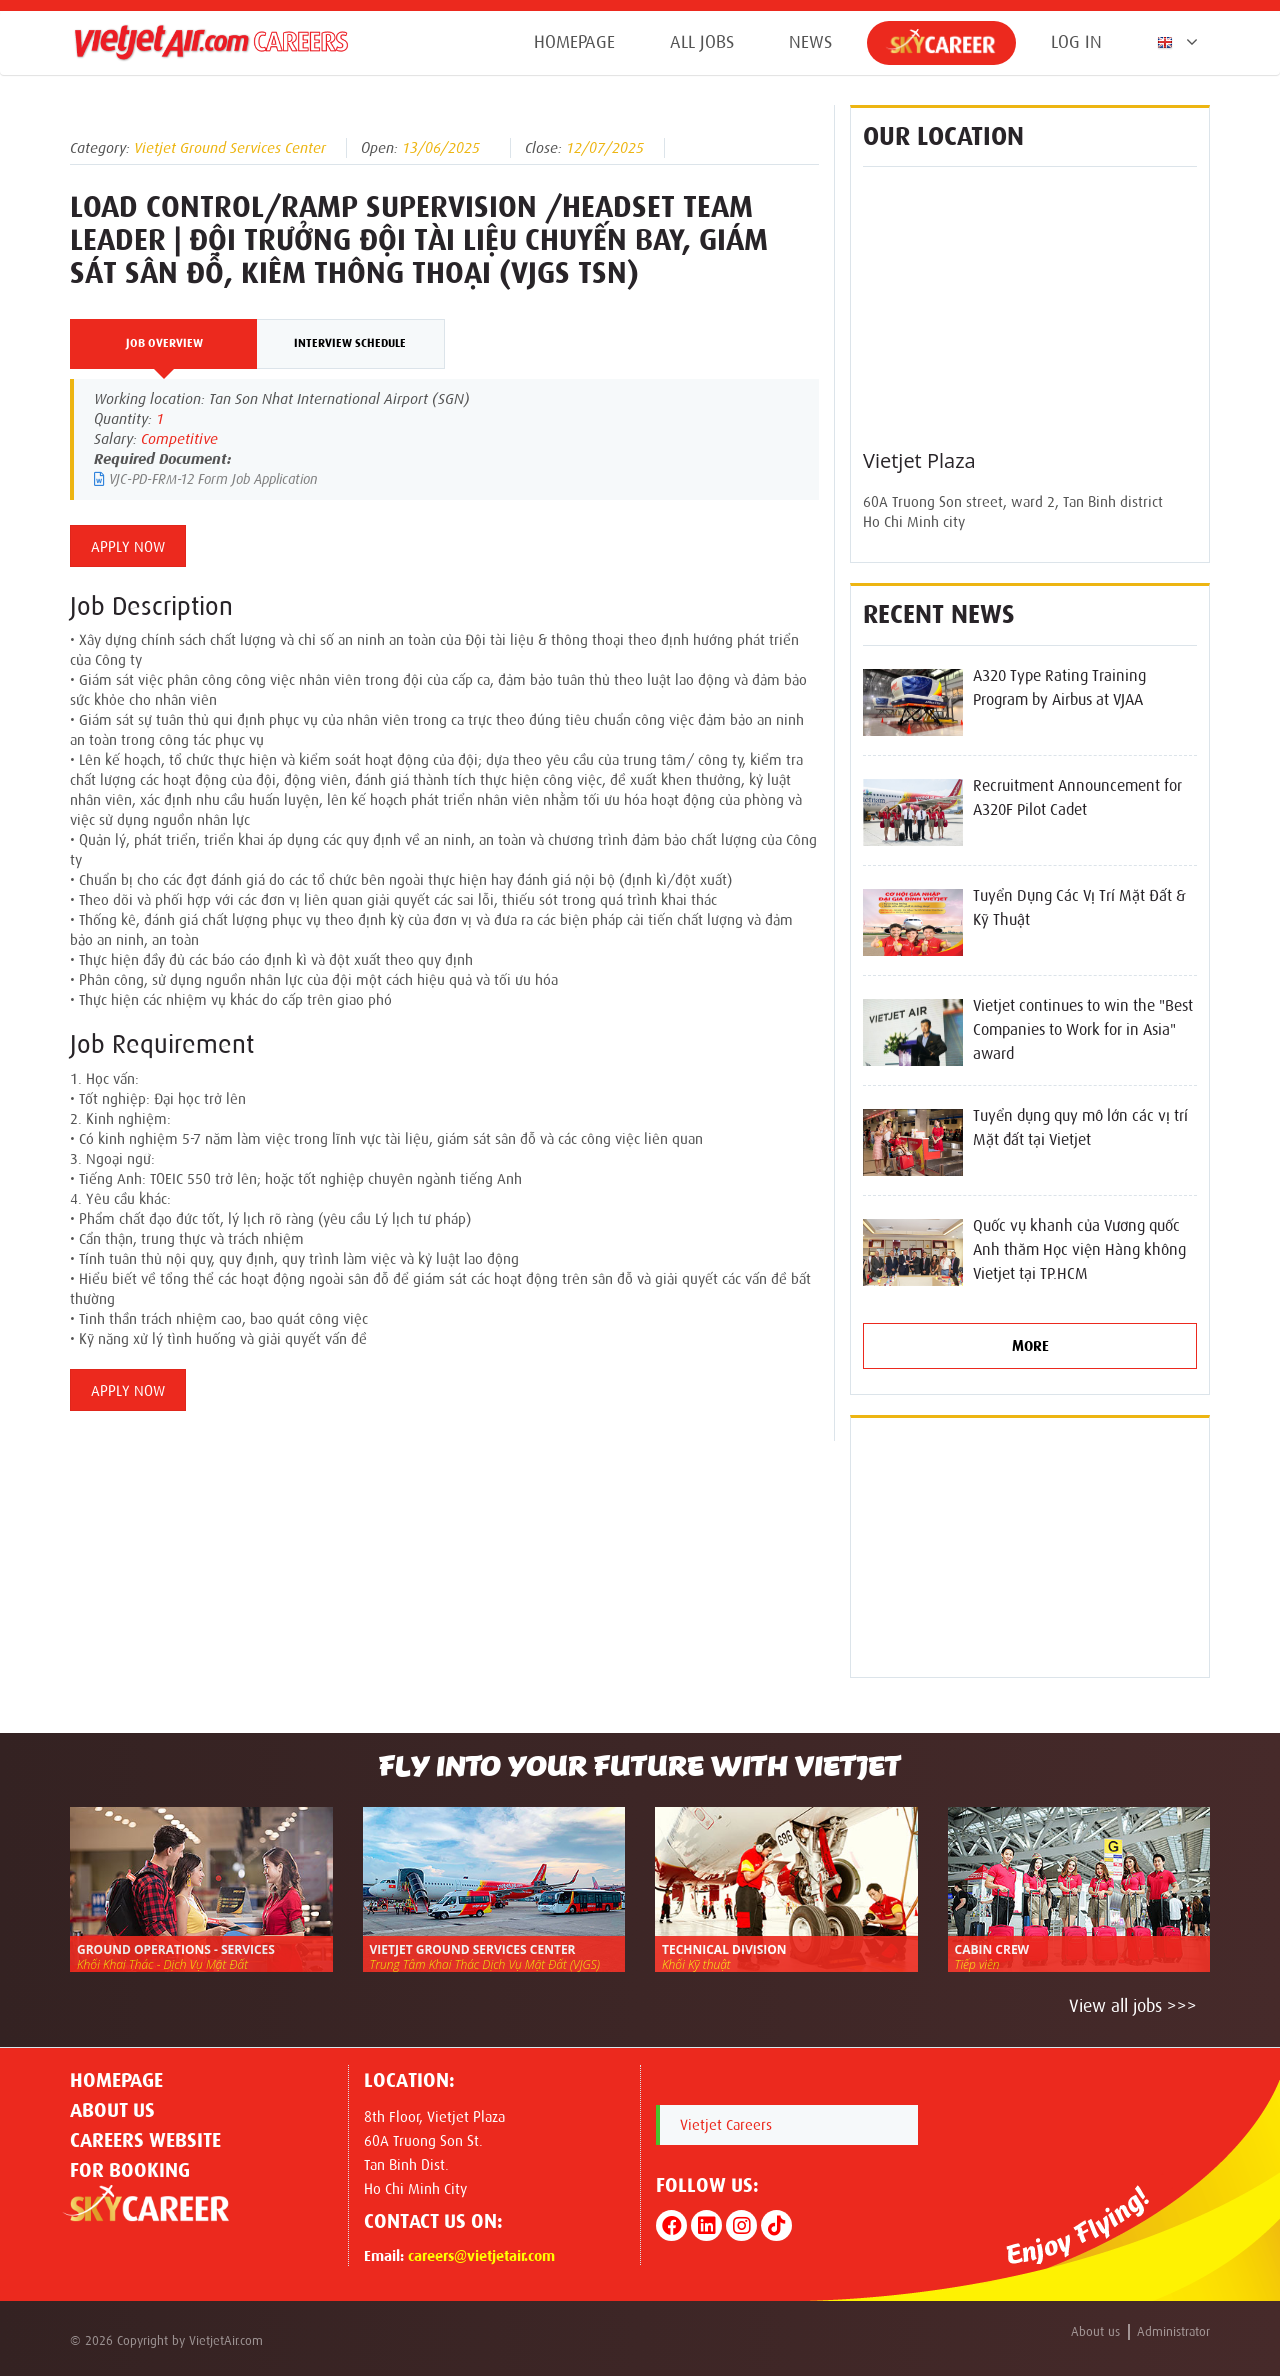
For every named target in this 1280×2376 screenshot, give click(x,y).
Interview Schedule (350, 343)
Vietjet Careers (726, 2125)
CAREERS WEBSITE (145, 2140)
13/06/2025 (441, 148)
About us (112, 2110)
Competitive (179, 439)
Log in (1076, 42)
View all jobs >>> (1133, 2006)
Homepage (574, 42)
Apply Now (128, 547)
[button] (1173, 42)
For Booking (130, 2170)
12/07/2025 (605, 148)
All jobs (702, 42)
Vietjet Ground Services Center (230, 148)
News (810, 42)
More (1030, 1346)
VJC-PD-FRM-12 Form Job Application (205, 479)
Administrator (1173, 2331)
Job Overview (164, 343)
